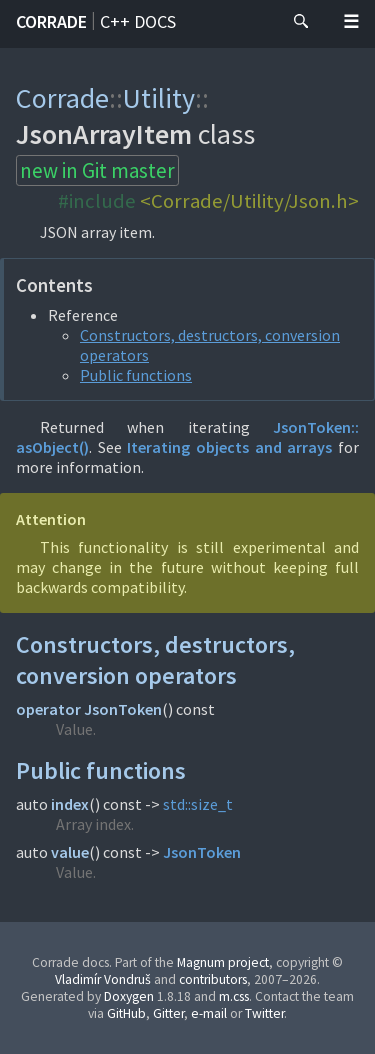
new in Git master (97, 170)
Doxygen (129, 996)
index (70, 804)
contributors (213, 979)
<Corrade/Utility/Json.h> (249, 201)
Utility (159, 98)
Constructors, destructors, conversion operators (155, 660)
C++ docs (138, 21)
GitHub (126, 1013)
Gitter (168, 1013)
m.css (234, 996)
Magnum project (223, 962)
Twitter (264, 1013)
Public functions (136, 375)
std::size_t (198, 804)
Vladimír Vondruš (103, 979)
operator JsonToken (89, 709)
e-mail (209, 1013)
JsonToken (202, 852)
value (70, 852)
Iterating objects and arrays (229, 447)
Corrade (51, 21)
